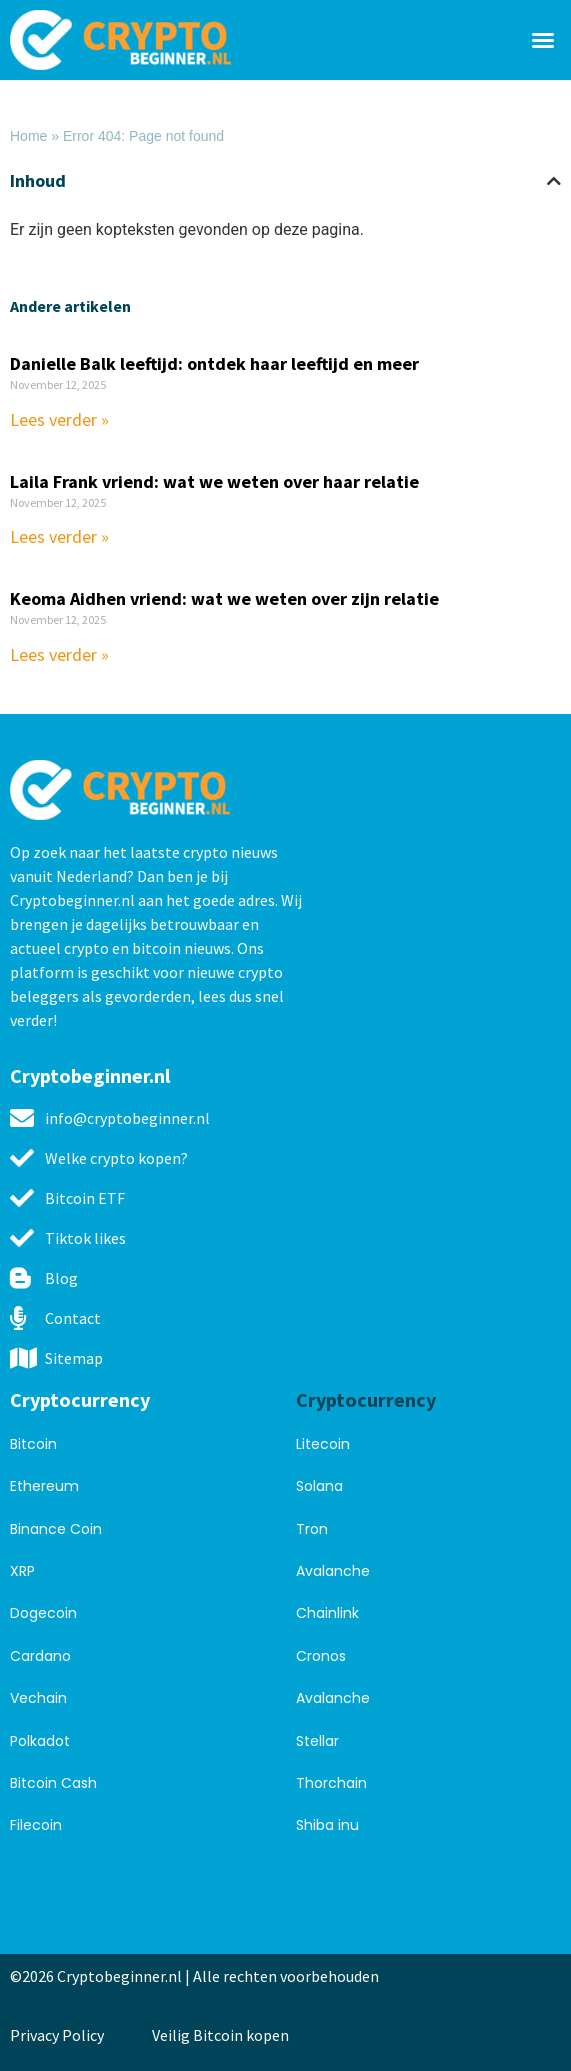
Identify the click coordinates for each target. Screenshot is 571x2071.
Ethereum (44, 1486)
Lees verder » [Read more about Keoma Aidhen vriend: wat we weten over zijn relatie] (59, 654)
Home (28, 136)
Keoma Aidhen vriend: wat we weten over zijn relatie (224, 598)
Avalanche (333, 1571)
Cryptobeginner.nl (90, 1075)
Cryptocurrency (80, 1399)
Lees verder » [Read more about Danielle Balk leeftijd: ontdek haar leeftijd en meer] (59, 419)
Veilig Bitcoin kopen (223, 2035)
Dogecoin (43, 1613)
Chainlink (327, 1613)
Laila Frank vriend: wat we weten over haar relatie (214, 481)
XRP (22, 1571)
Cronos (321, 1656)
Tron (312, 1529)
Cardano (40, 1656)
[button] (543, 40)
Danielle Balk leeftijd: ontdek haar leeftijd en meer (214, 363)
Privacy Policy (57, 2035)
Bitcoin (33, 1444)
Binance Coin (56, 1529)
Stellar (317, 1741)
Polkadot (40, 1741)
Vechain (38, 1698)
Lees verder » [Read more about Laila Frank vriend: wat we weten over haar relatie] (59, 536)
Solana (319, 1486)
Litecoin (323, 1444)
